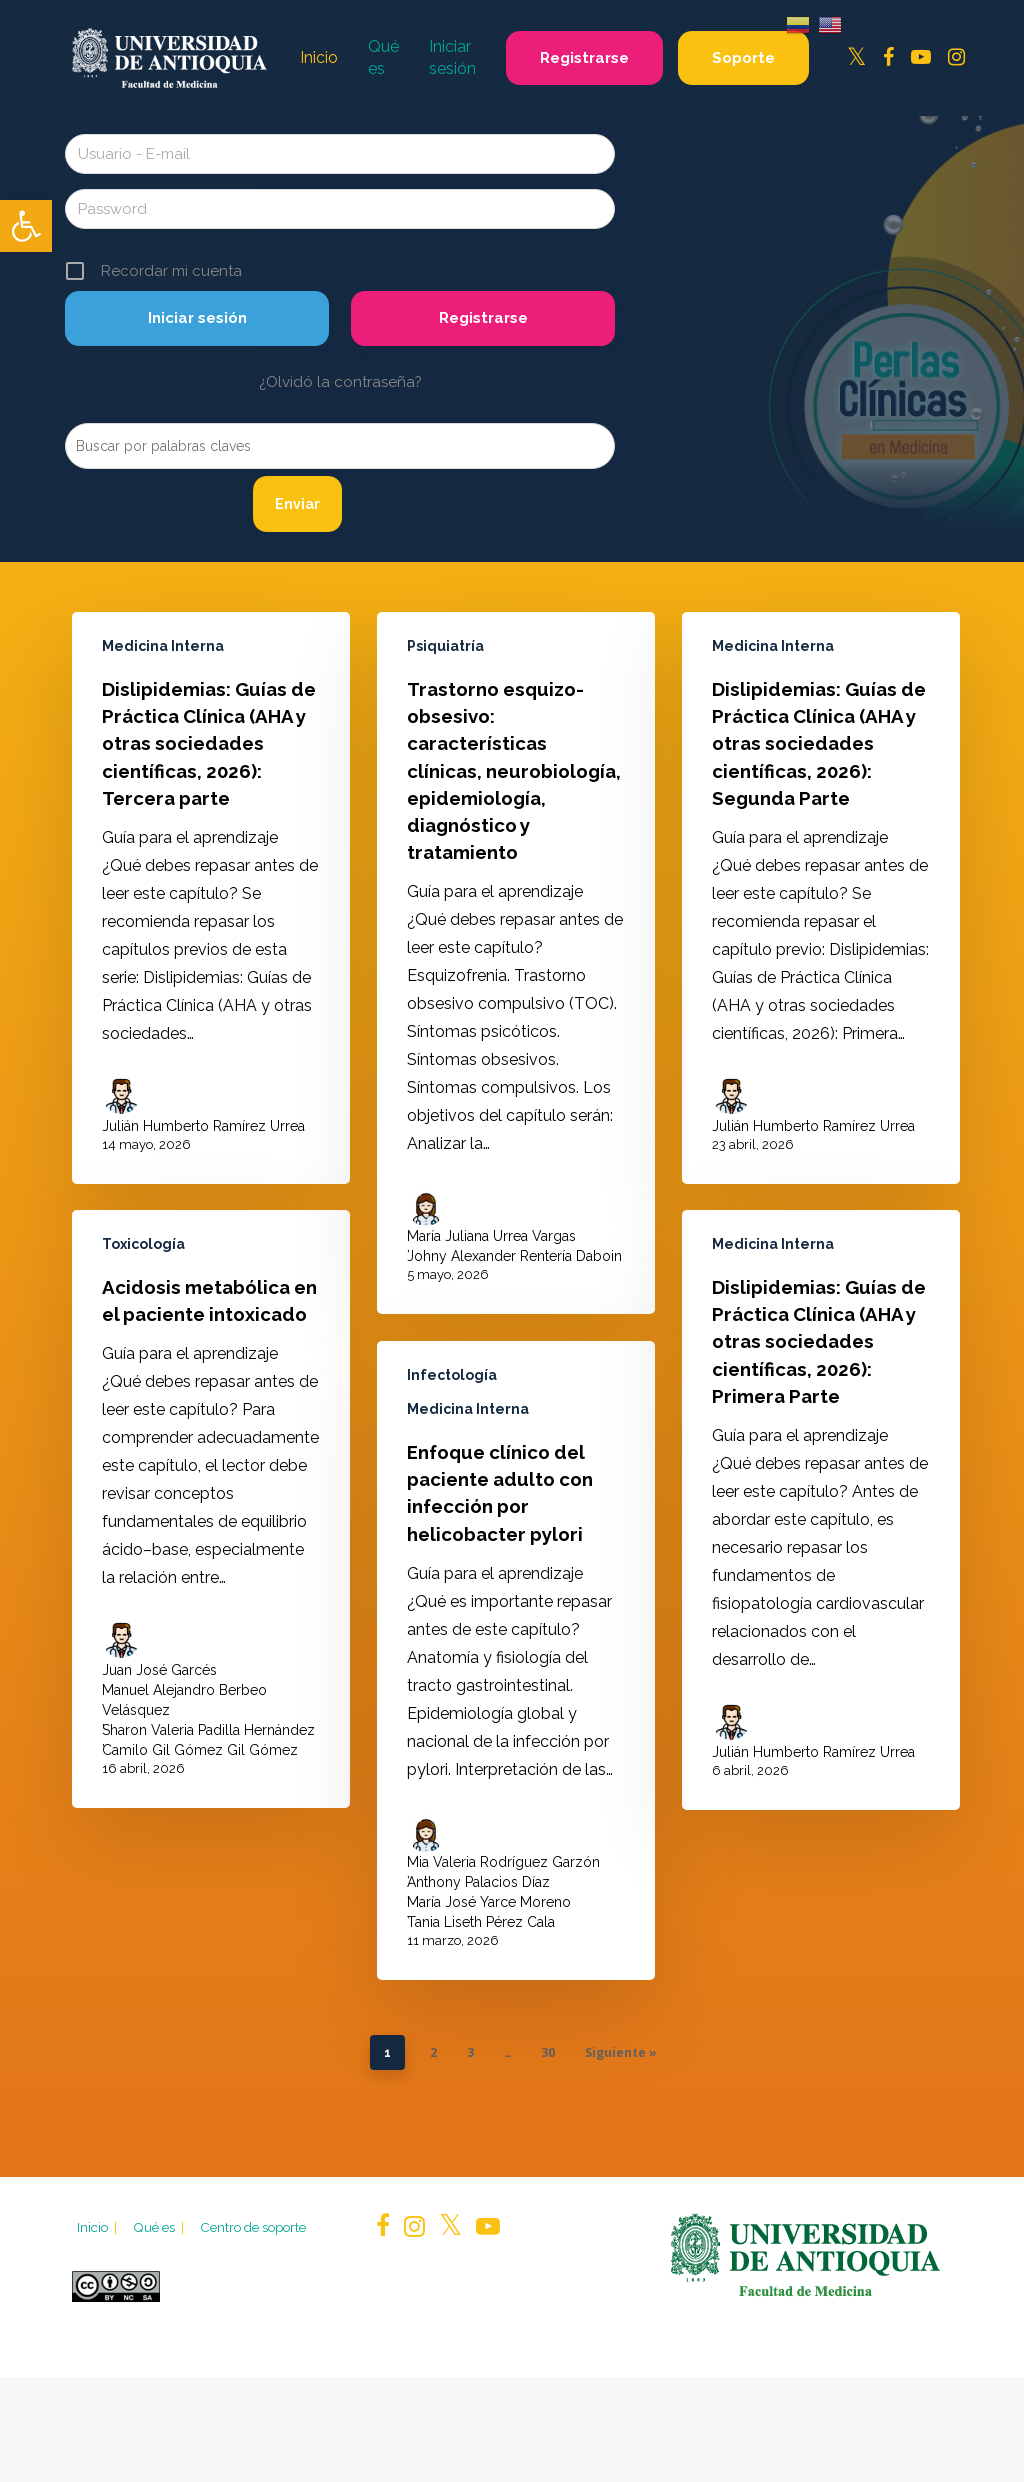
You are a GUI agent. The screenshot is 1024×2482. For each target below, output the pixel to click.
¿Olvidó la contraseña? (340, 382)
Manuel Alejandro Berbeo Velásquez (184, 1711)
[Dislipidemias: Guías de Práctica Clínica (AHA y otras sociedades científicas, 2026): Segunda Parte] (821, 898)
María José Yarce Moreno (489, 1942)
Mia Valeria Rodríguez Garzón (503, 1902)
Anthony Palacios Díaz (478, 1922)
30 (548, 2052)
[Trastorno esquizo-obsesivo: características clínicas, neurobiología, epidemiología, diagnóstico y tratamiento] (516, 963)
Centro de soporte (253, 2227)
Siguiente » (621, 2052)
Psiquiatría (445, 646)
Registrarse (483, 318)
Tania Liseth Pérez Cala (481, 1962)
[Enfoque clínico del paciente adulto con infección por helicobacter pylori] (516, 1700)
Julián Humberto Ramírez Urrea (203, 1126)
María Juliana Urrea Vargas (491, 1236)
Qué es (160, 2227)
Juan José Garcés (159, 1681)
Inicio (98, 2227)
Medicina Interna (163, 646)
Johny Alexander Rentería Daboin (514, 1256)
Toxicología (143, 1254)
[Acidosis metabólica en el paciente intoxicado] (211, 1519)
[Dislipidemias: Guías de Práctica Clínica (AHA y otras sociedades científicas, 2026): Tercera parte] (211, 898)
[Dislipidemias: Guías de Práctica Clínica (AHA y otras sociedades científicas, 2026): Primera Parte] (821, 1581)
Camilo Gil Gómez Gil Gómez (200, 1761)
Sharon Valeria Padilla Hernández (208, 1741)
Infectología (452, 1415)
